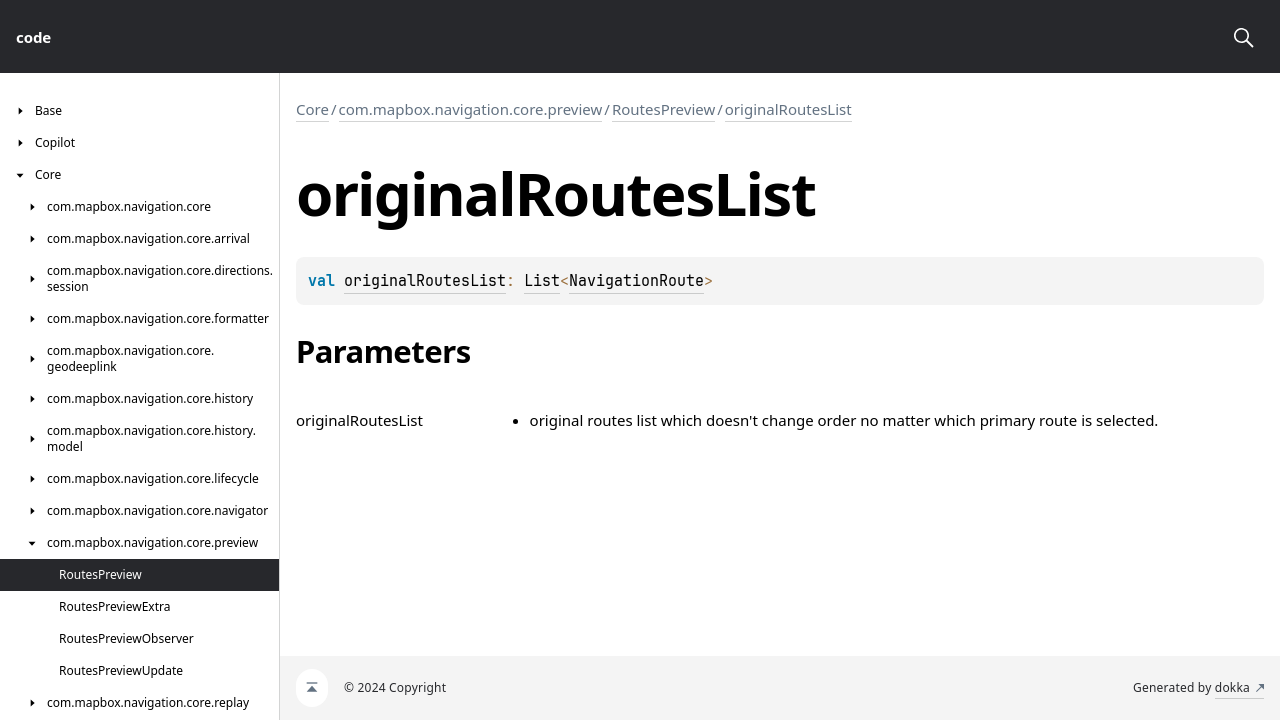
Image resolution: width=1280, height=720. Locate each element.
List (542, 281)
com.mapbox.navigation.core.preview (471, 109)
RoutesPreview (663, 109)
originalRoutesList (788, 109)
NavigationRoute (636, 281)
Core (312, 109)
